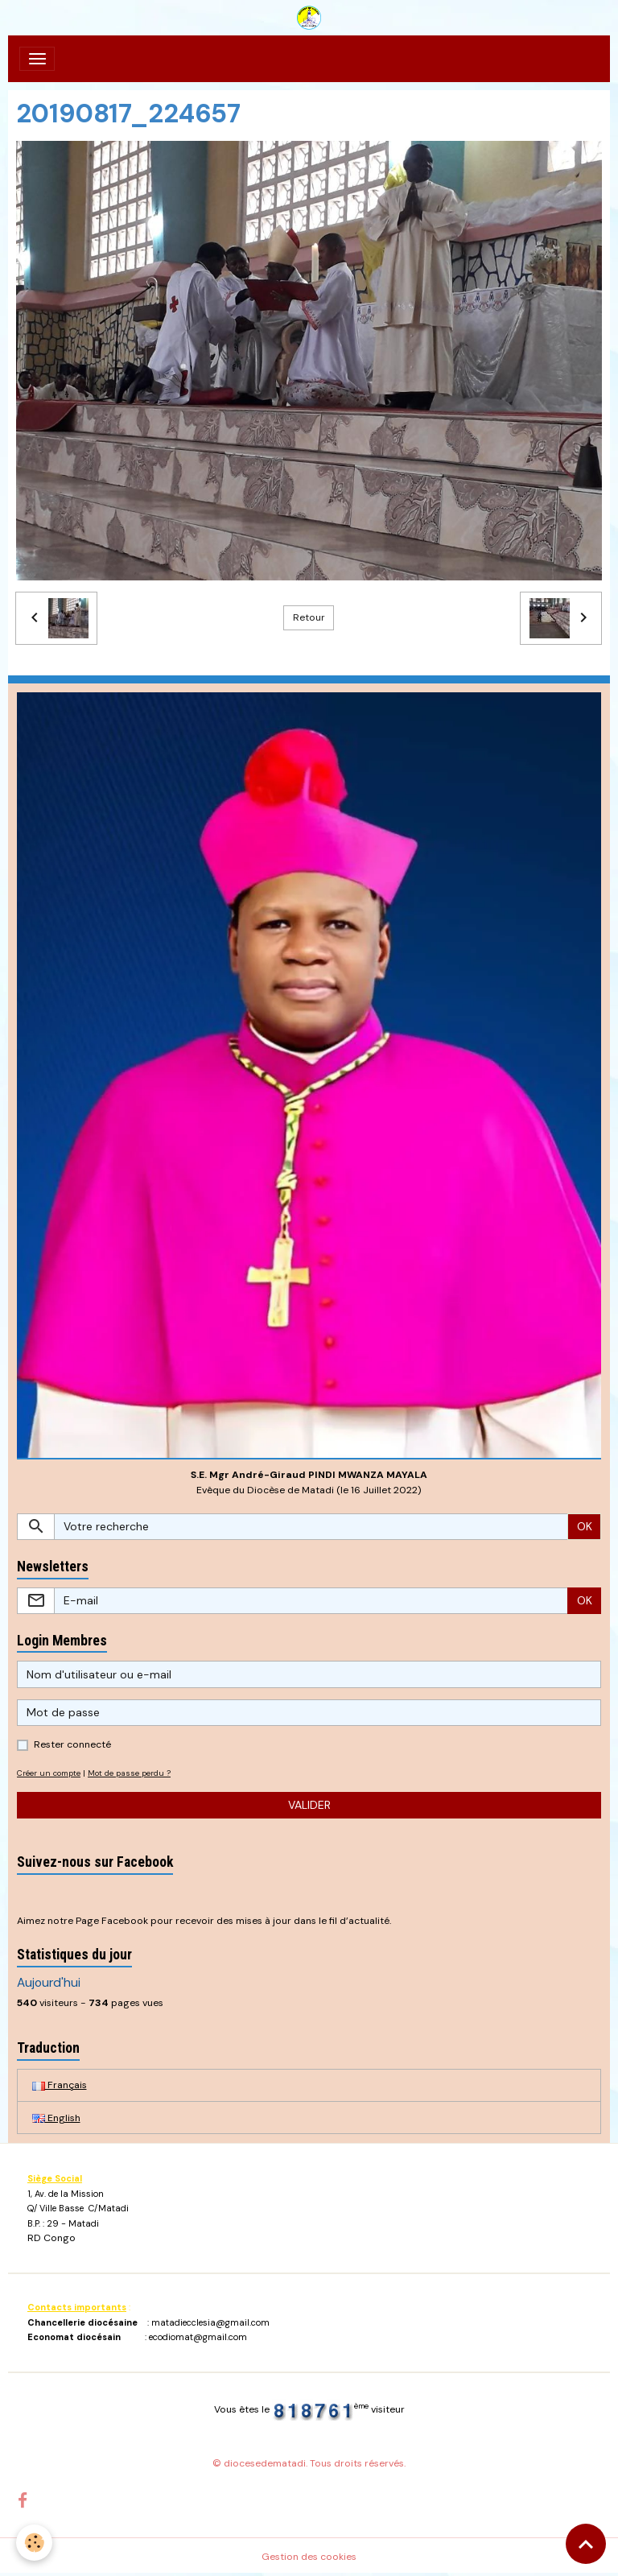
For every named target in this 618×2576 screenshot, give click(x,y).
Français (59, 2085)
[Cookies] (34, 2542)
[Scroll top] (586, 2544)
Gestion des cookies (309, 2556)
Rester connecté (72, 1744)
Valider (309, 1805)
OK (584, 1526)
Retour (309, 617)
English (56, 2118)
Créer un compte (48, 1773)
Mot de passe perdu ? (129, 1773)
